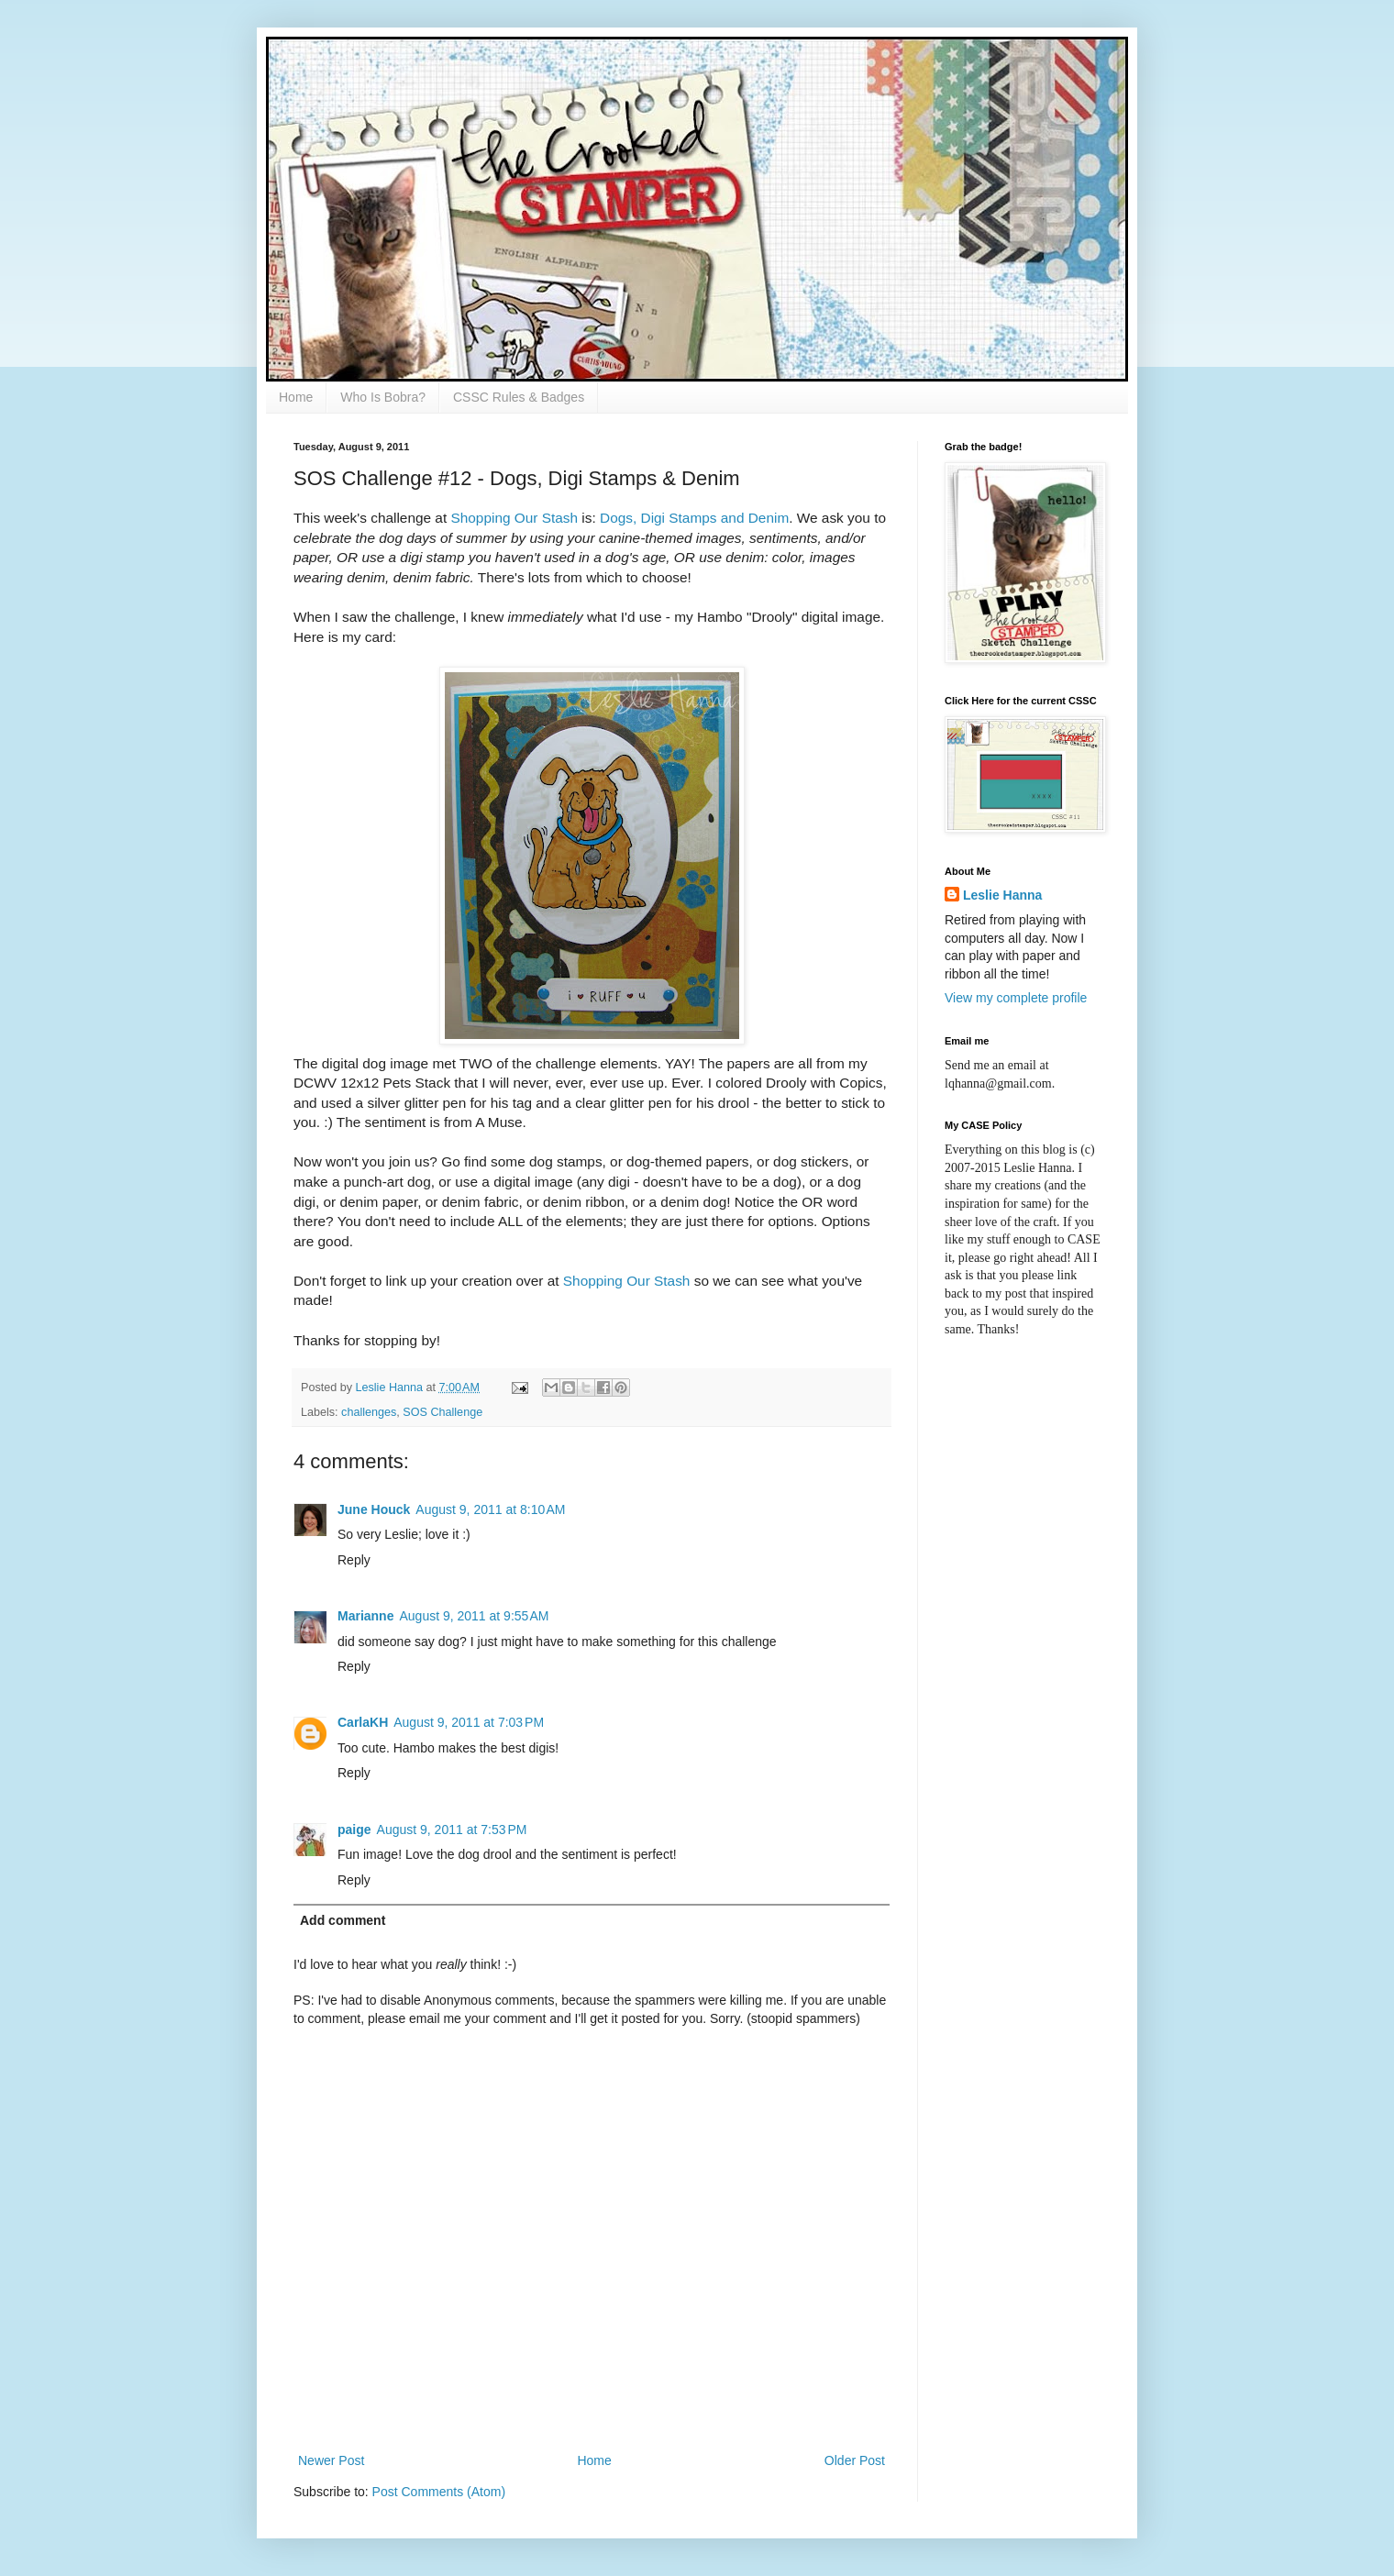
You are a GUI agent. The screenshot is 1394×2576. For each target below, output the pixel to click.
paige (354, 1829)
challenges (368, 1412)
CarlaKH (362, 1722)
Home (296, 397)
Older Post (854, 2460)
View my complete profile (1016, 997)
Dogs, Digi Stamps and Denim (694, 517)
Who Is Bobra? (383, 397)
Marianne (365, 1616)
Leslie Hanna (1002, 895)
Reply (354, 1560)
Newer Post (331, 2460)
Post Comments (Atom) (438, 2491)
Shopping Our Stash (514, 517)
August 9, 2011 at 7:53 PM (452, 1829)
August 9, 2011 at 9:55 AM (473, 1616)
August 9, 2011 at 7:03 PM (468, 1722)
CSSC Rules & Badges (518, 397)
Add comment (342, 1920)
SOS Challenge (442, 1412)
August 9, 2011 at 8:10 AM (490, 1509)
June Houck (373, 1509)
